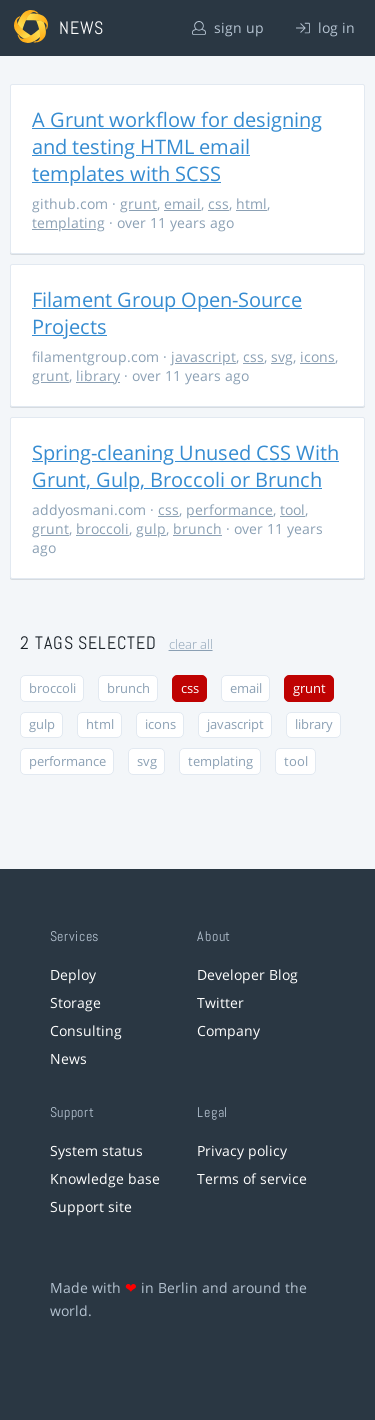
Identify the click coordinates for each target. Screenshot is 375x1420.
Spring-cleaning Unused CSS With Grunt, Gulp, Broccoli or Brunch (185, 466)
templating (68, 222)
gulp (151, 528)
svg (282, 356)
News (68, 1058)
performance (229, 509)
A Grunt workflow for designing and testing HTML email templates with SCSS (177, 146)
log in (325, 27)
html (251, 203)
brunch (197, 528)
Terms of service (252, 1178)
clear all (191, 644)
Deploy (73, 974)
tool (292, 509)
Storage (75, 1002)
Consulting (86, 1030)
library (98, 375)
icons (317, 356)
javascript (203, 356)
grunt (138, 203)
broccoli (102, 528)
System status (96, 1150)
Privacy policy (242, 1150)
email (182, 203)
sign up (228, 27)
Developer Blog (247, 974)
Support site (91, 1206)
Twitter (220, 1002)
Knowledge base (105, 1178)
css (218, 203)
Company (228, 1030)
